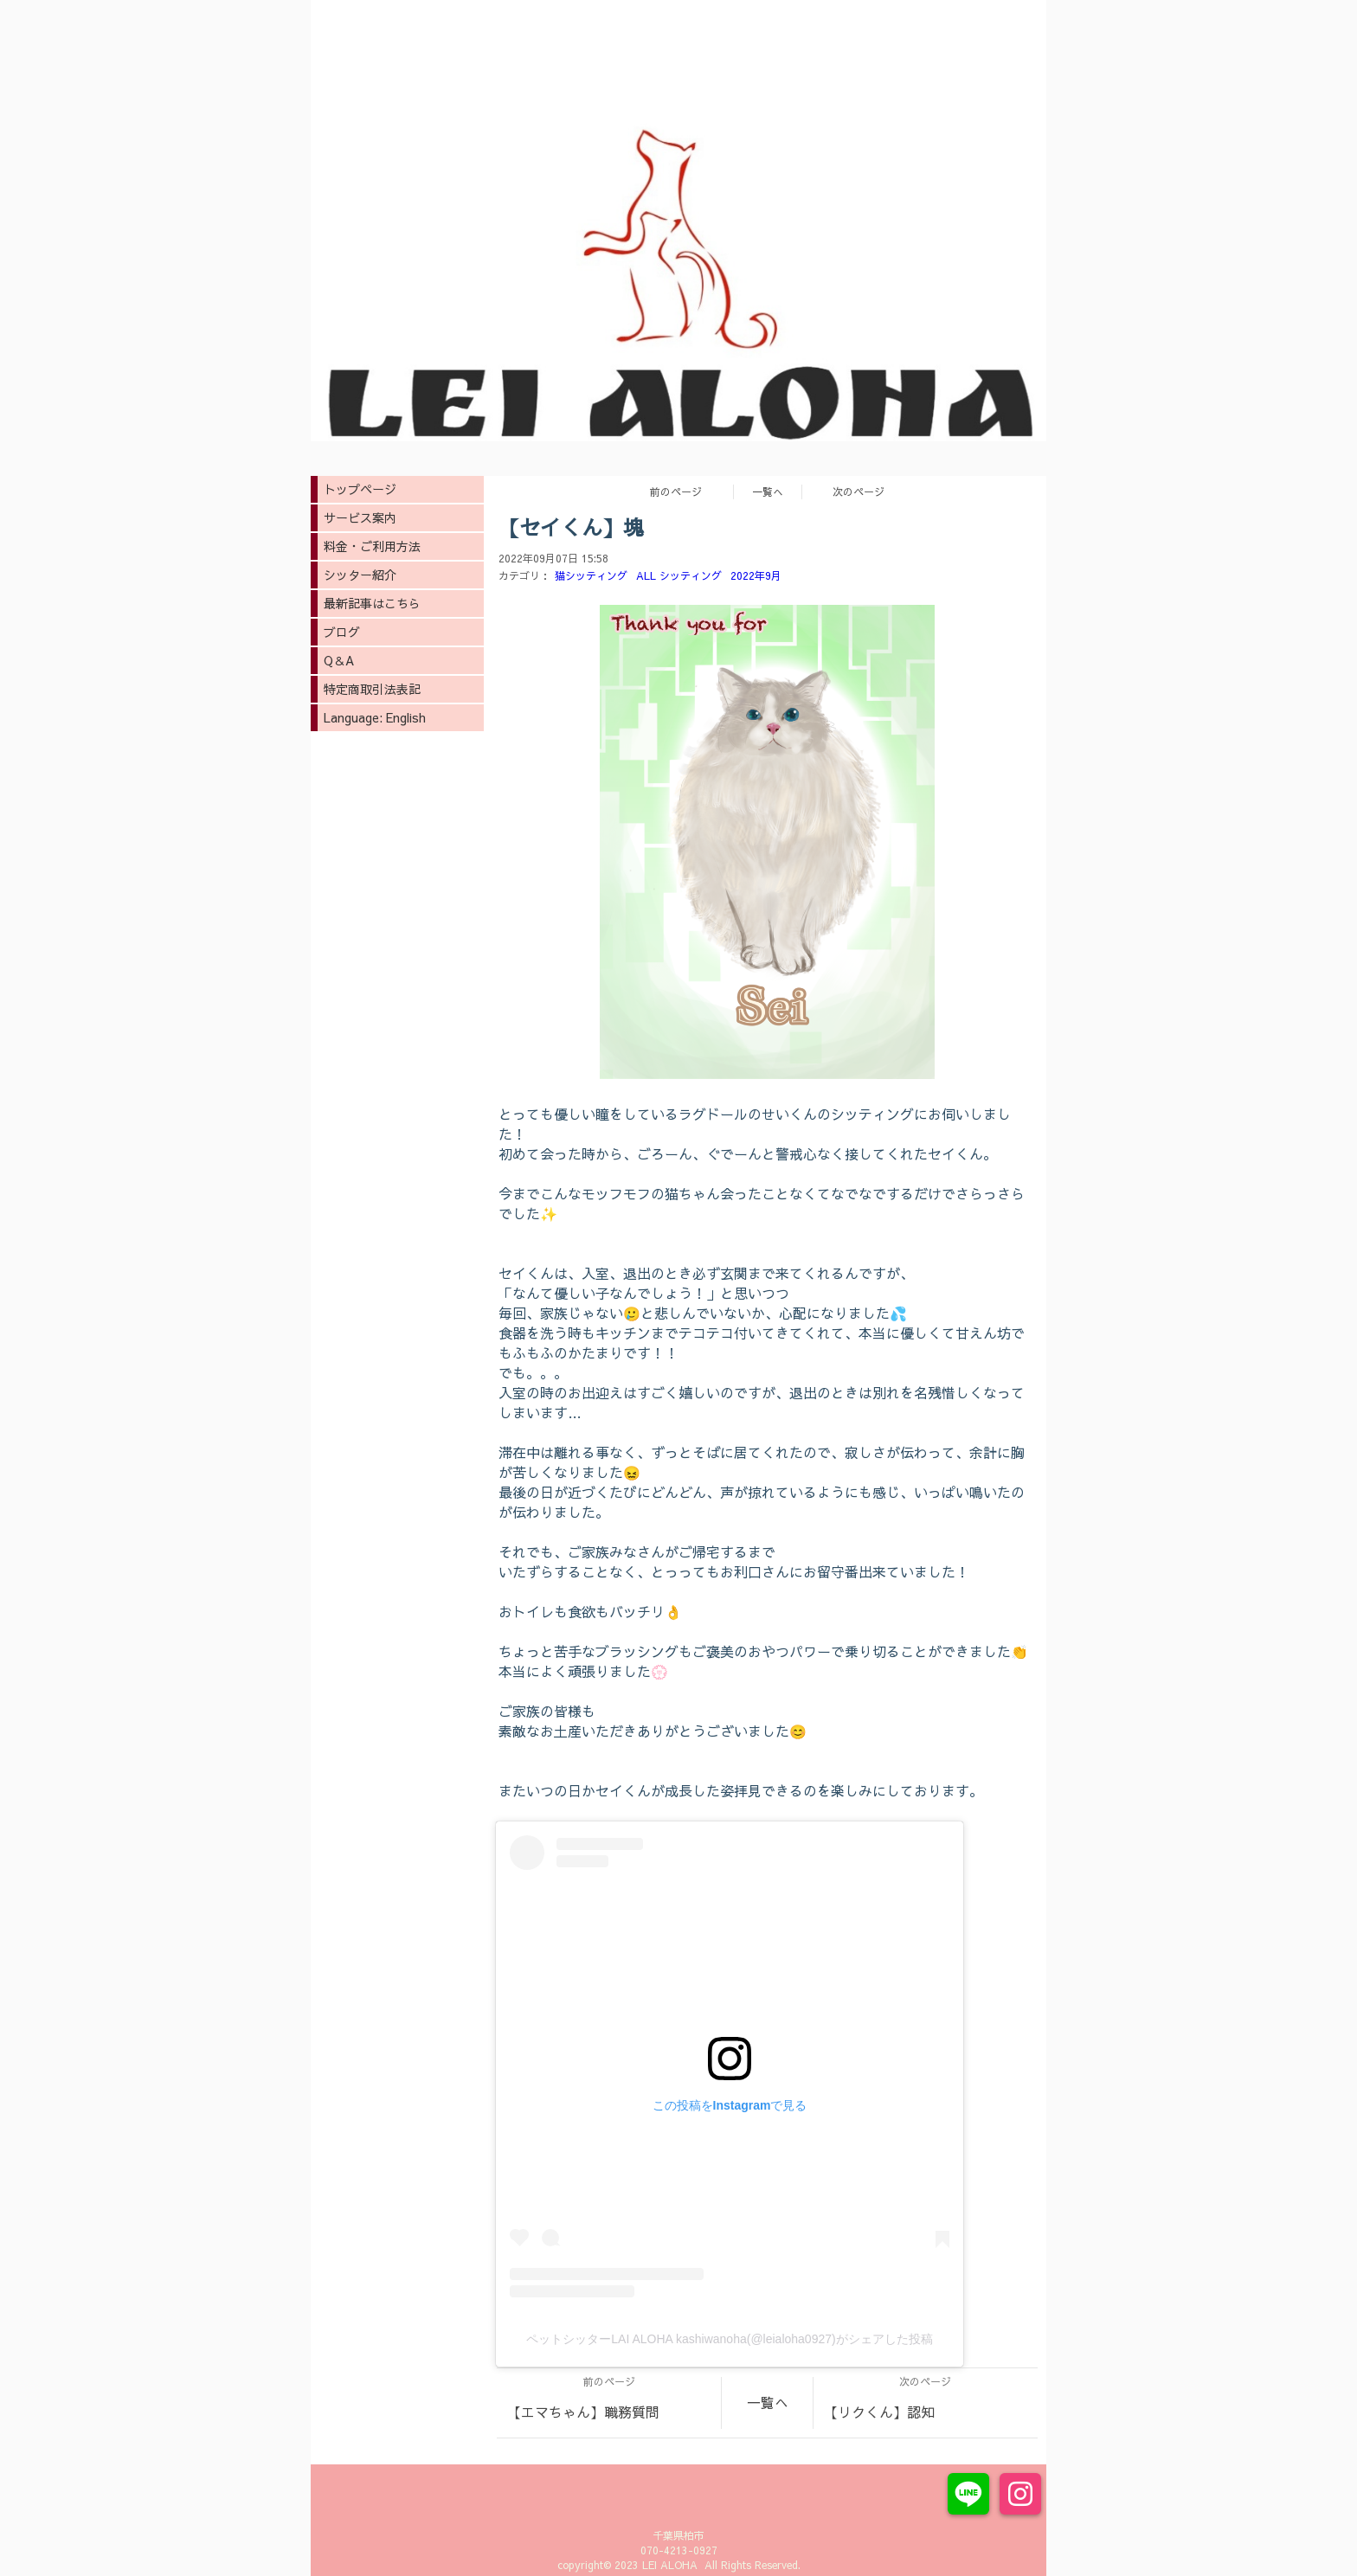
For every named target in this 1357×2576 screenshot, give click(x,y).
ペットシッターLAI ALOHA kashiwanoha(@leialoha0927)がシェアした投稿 (729, 2339)
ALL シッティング (679, 575)
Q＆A (339, 660)
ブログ (342, 631)
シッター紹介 (360, 574)
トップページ (360, 489)
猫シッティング (591, 575)
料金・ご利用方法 (372, 546)
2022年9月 (755, 575)
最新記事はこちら (372, 603)
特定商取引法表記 (372, 688)
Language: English (375, 717)
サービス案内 (360, 517)
